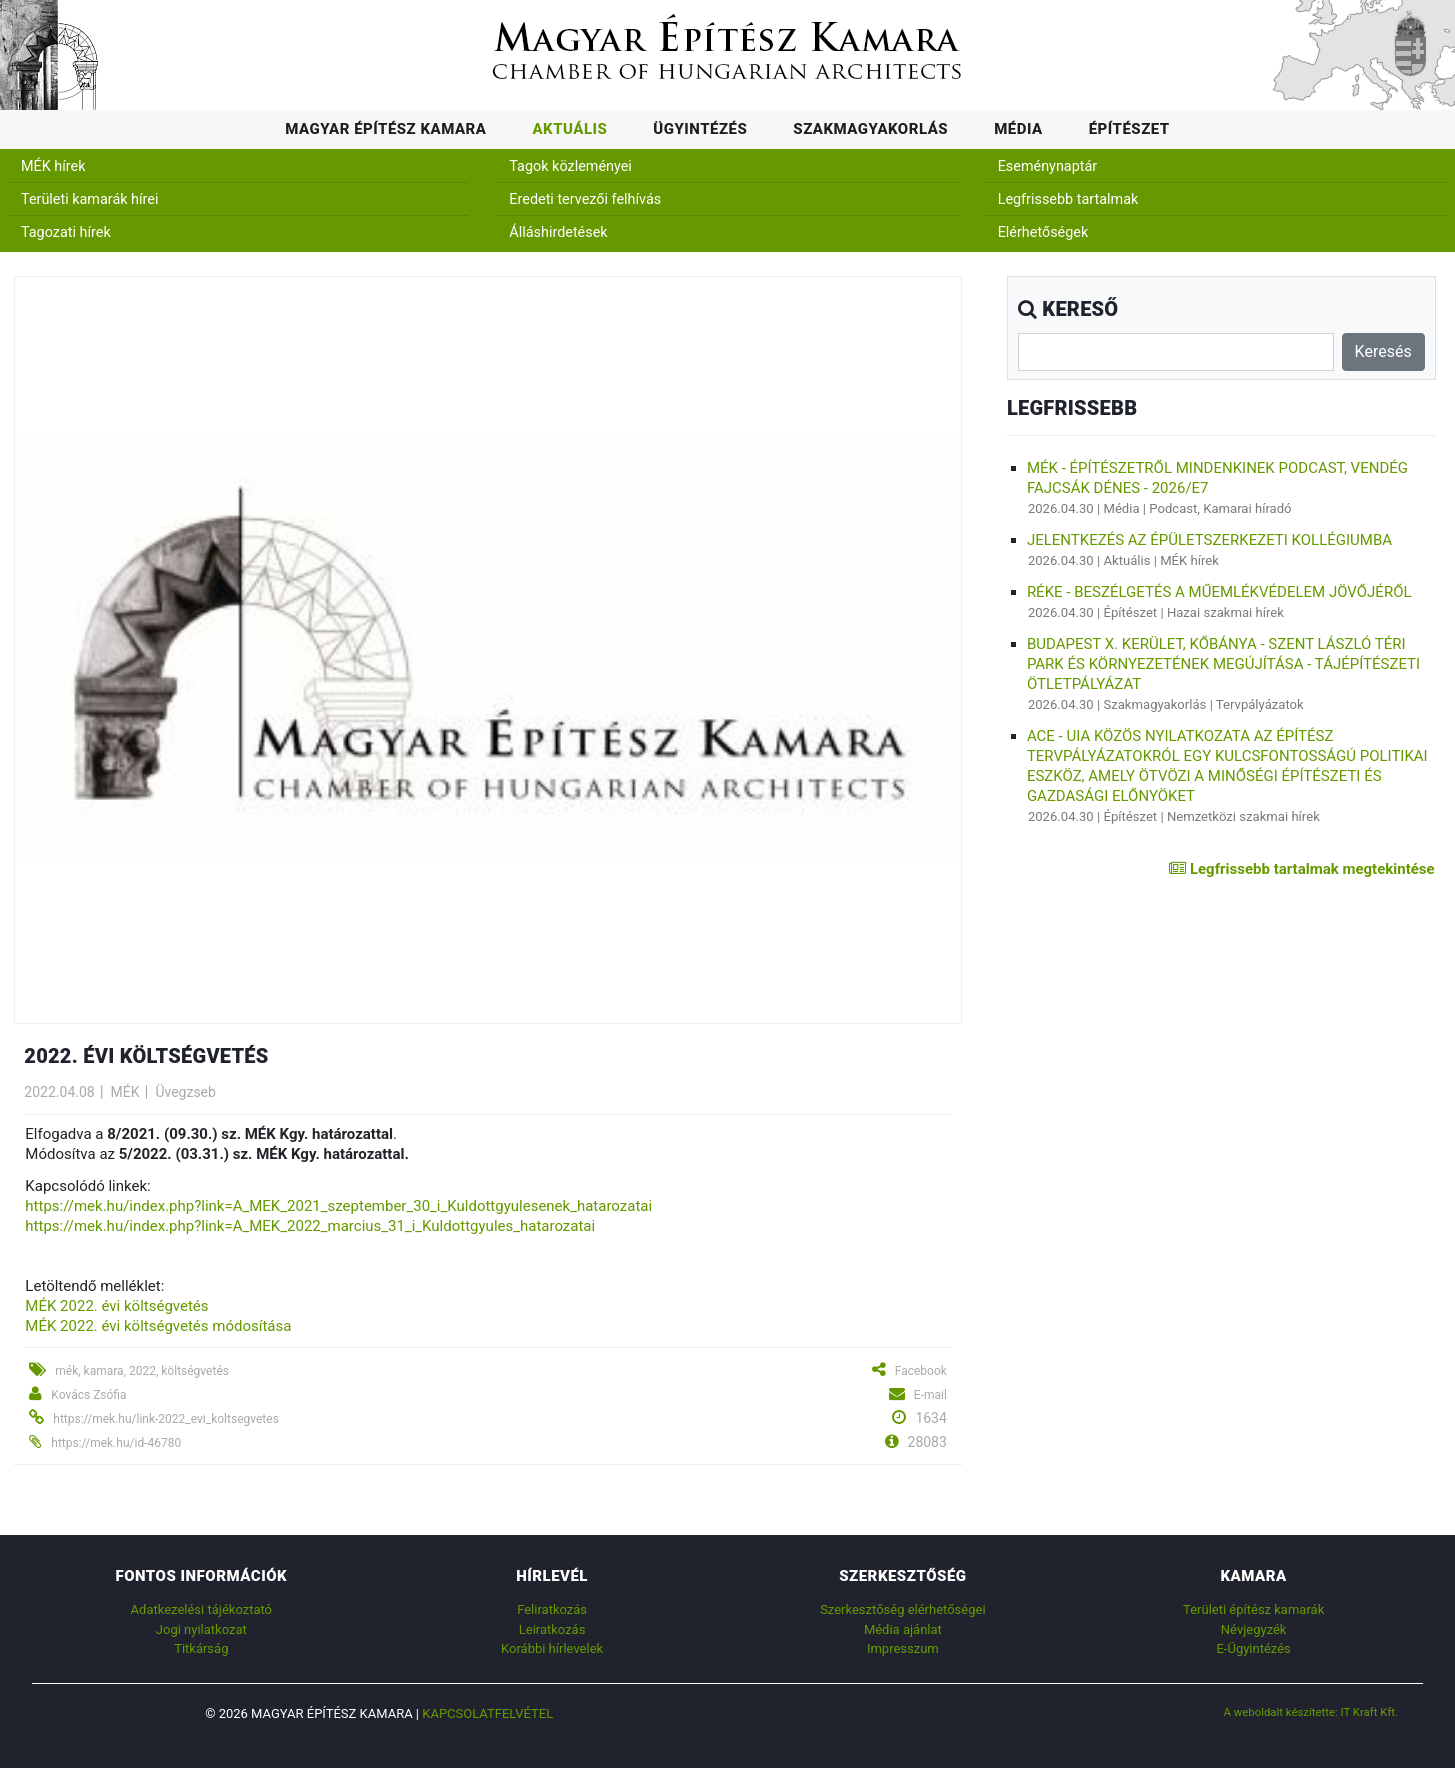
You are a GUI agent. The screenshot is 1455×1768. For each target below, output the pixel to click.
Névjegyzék (1254, 1629)
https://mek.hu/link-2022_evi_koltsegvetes (166, 1419)
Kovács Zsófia (88, 1395)
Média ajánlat (903, 1629)
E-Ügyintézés (1253, 1648)
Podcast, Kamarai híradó (1220, 508)
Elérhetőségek (1043, 232)
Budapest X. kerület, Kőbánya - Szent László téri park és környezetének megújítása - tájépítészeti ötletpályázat (1223, 664)
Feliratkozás (552, 1609)
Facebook (921, 1371)
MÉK (125, 1092)
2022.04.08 (59, 1092)
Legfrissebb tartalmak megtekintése (1301, 869)
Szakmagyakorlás (870, 129)
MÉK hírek (53, 166)
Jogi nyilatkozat (201, 1629)
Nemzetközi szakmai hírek (1243, 816)
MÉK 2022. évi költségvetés (116, 1306)
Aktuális (569, 129)
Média (1018, 129)
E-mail (930, 1395)
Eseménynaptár (1048, 166)
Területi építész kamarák (1253, 1609)
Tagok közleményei (570, 166)
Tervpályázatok (1260, 704)
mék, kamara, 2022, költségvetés (142, 1371)
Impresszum (903, 1648)
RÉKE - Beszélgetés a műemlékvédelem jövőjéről (1219, 592)
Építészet (1129, 129)
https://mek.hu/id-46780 (116, 1443)
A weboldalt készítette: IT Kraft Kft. (1311, 1712)
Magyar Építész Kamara (385, 129)
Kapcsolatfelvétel (487, 1713)
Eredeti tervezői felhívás (585, 199)
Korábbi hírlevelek (552, 1648)
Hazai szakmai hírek (1225, 612)
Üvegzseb (185, 1092)
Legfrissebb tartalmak (1068, 199)
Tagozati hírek (66, 232)
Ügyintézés (700, 129)
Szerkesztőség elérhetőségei (902, 1609)
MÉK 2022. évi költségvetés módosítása (158, 1326)
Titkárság (201, 1648)
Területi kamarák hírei (89, 199)
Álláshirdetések (558, 232)
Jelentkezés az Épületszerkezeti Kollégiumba (1209, 540)
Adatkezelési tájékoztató (201, 1609)
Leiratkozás (552, 1629)
